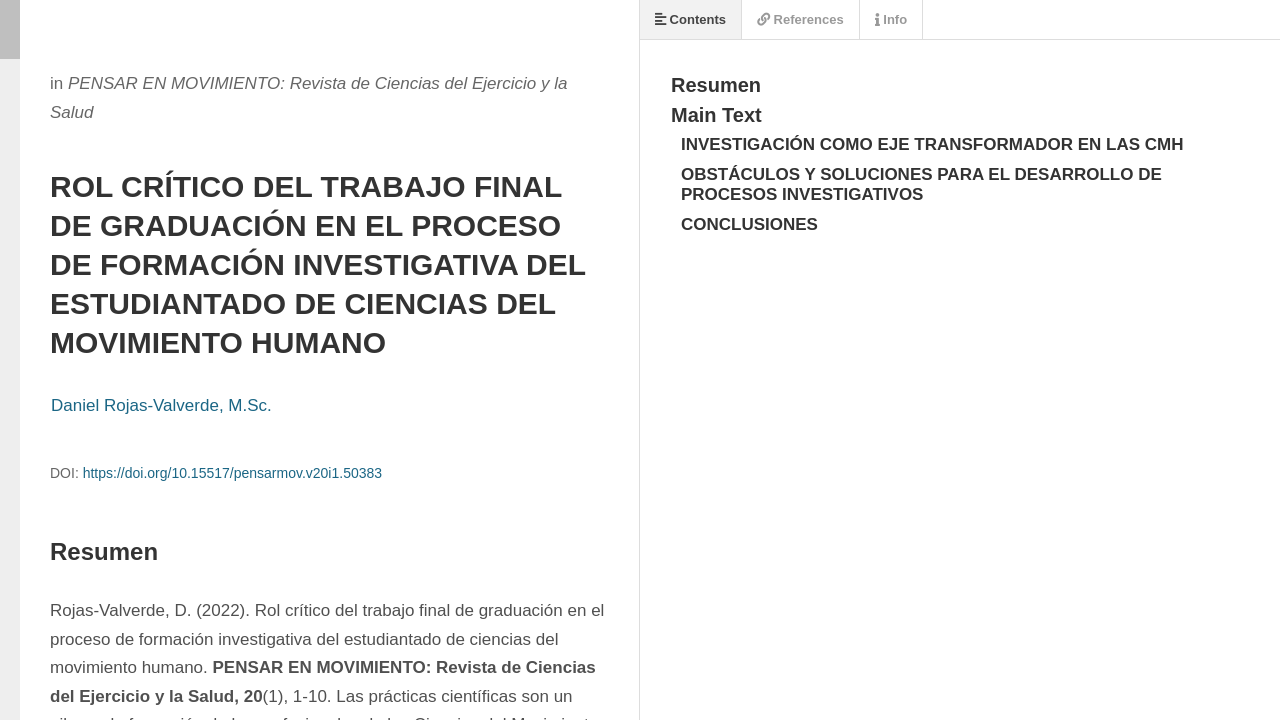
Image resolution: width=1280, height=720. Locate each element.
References (800, 19)
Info (891, 19)
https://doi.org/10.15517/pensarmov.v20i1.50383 (232, 473)
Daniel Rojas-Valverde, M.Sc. (161, 405)
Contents (690, 19)
